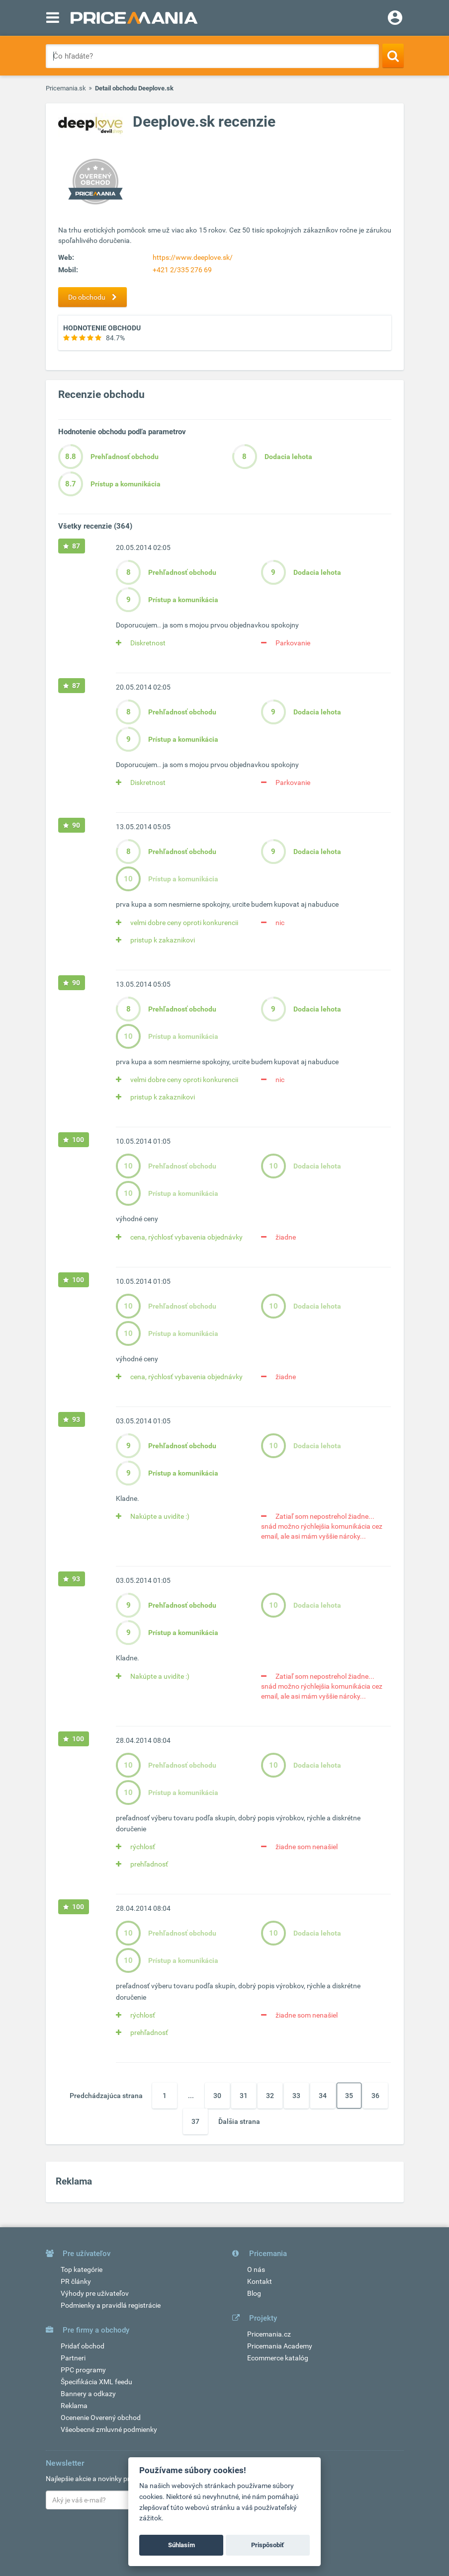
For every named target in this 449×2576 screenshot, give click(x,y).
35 (349, 2096)
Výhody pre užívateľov (95, 2293)
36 (375, 2096)
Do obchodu (95, 297)
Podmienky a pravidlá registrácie (111, 2305)
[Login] (395, 19)
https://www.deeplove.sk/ (193, 257)
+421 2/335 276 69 (182, 270)
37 (195, 2121)
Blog (254, 2293)
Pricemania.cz (269, 2334)
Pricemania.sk (66, 88)
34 (323, 2096)
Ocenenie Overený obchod (101, 2417)
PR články (76, 2281)
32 (270, 2096)
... (191, 2096)
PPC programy (83, 2370)
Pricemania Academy (279, 2346)
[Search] (393, 56)
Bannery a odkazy (88, 2394)
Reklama (74, 2406)
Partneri (73, 2358)
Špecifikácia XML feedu (96, 2382)
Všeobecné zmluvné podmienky (109, 2429)
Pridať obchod (82, 2346)
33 (296, 2096)
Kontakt (259, 2281)
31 (244, 2096)
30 (217, 2096)
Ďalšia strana (239, 2121)
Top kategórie (81, 2269)
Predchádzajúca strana (106, 2096)
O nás (256, 2269)
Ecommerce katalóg (277, 2358)
